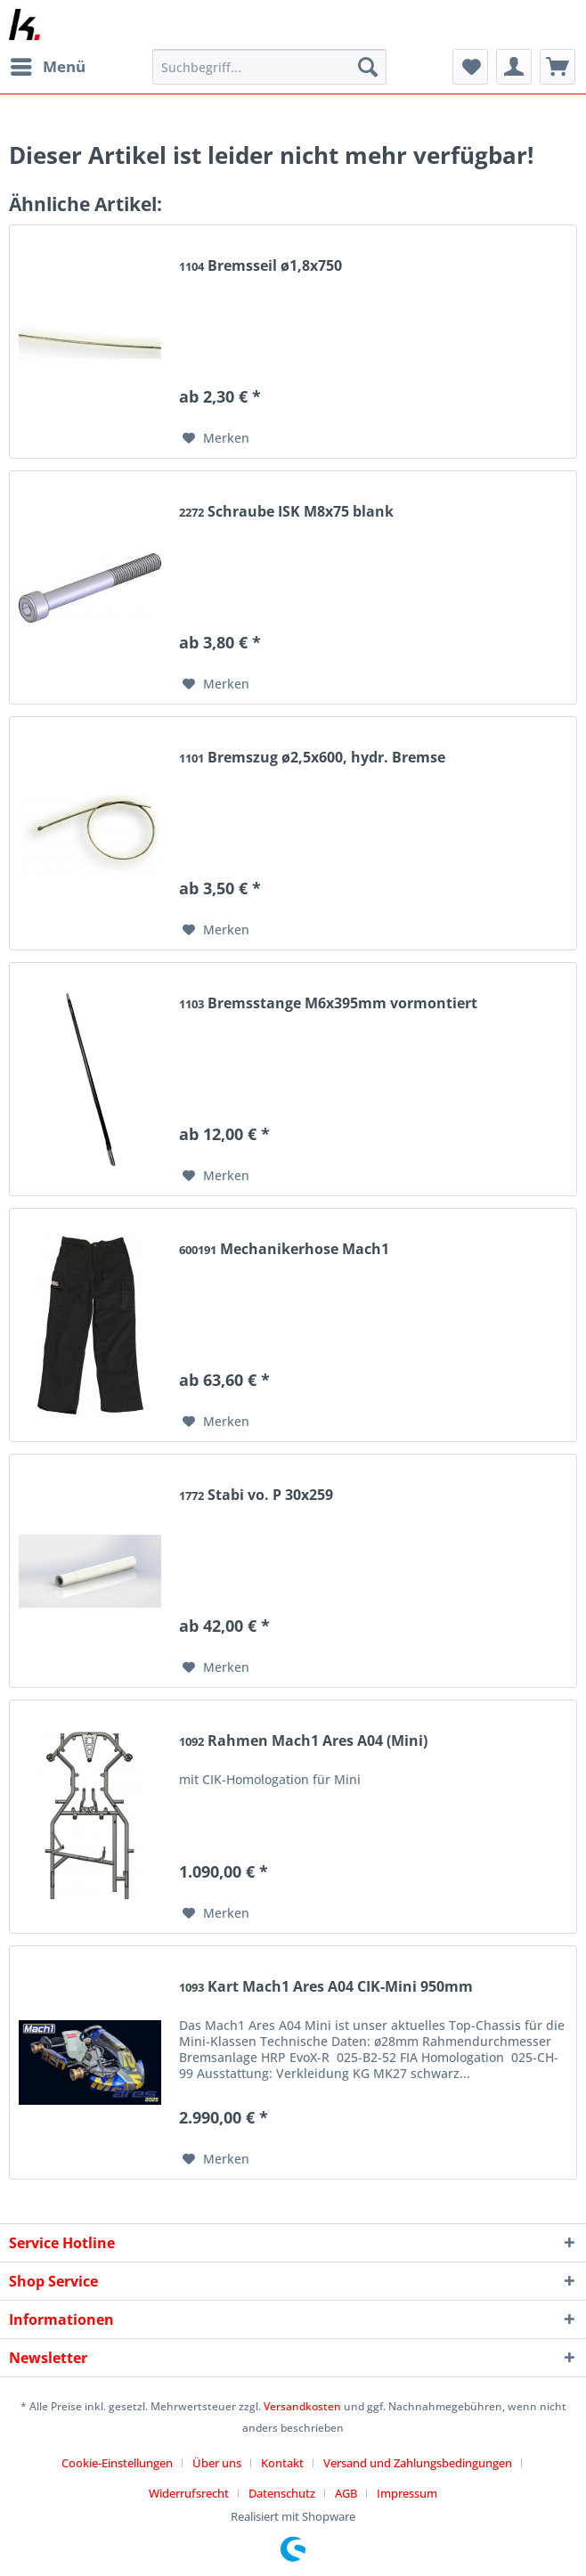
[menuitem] (47, 67)
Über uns (216, 2463)
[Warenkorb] (557, 67)
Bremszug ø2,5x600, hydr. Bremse (312, 757)
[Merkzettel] (470, 67)
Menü (48, 65)
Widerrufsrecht (189, 2493)
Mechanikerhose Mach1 (284, 1249)
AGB (346, 2493)
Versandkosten (302, 2406)
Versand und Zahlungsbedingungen (417, 2463)
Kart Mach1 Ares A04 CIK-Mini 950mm (326, 1986)
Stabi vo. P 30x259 (256, 1495)
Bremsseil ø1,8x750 (260, 266)
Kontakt (282, 2463)
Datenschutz (281, 2493)
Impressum (407, 2493)
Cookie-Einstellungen (117, 2463)
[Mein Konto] (514, 67)
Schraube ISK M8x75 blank (286, 511)
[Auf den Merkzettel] (216, 438)
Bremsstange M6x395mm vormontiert (328, 1003)
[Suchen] (368, 67)
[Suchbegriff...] (269, 67)
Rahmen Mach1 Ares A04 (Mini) (303, 1741)
